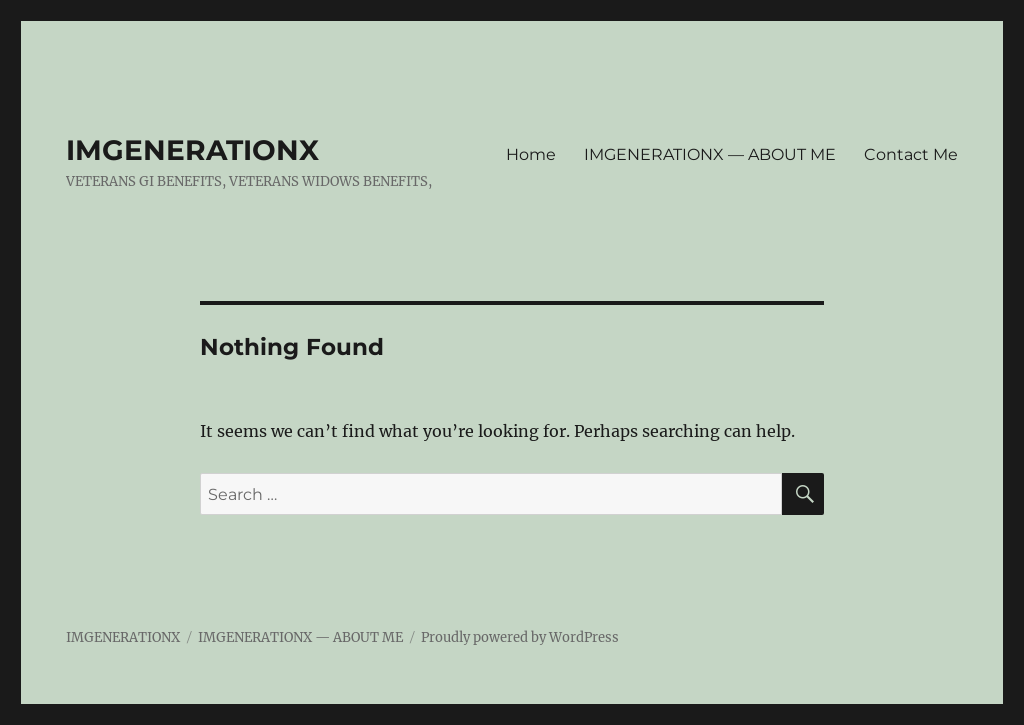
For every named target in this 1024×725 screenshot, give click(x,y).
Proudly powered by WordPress (520, 637)
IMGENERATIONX (192, 150)
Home (531, 154)
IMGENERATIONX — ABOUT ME (710, 154)
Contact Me (911, 154)
